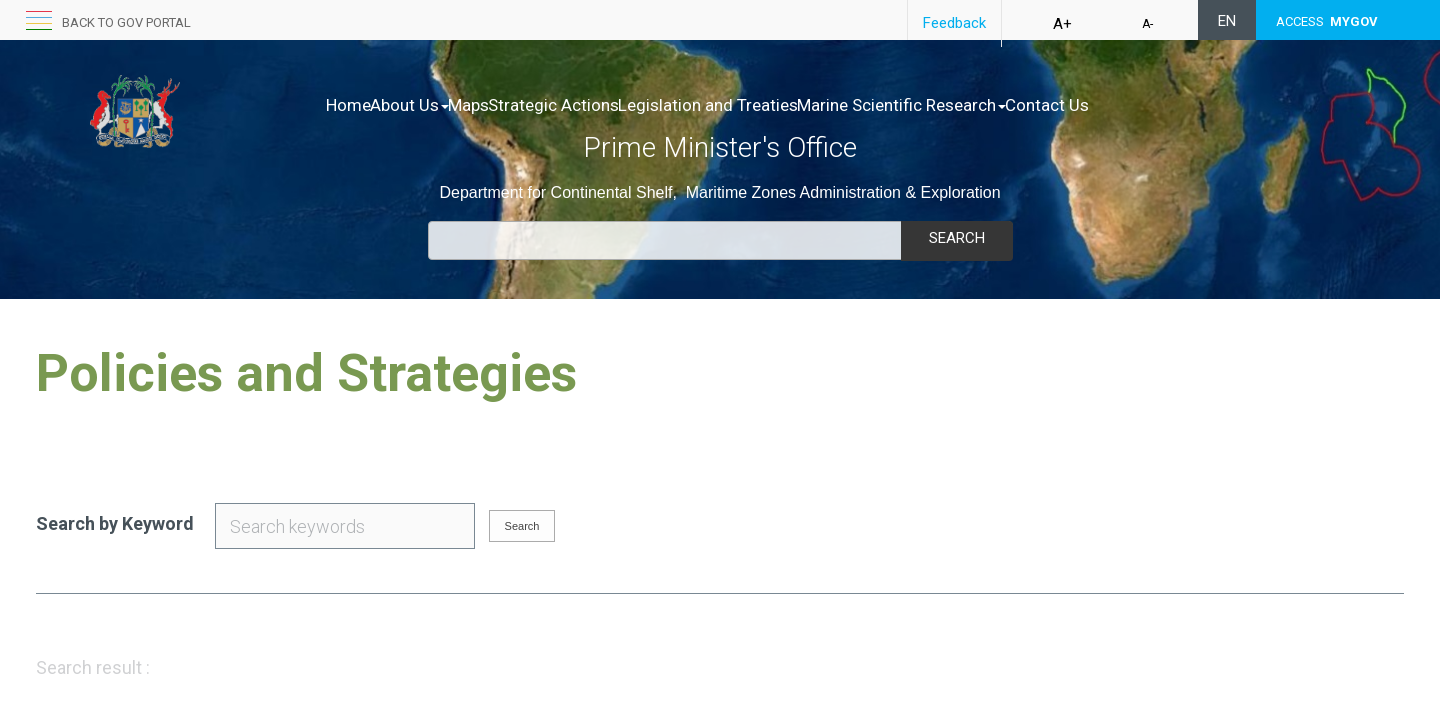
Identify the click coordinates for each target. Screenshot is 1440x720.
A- (1147, 24)
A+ (1062, 24)
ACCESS (1327, 21)
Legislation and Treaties (792, 105)
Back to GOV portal (126, 22)
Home (348, 105)
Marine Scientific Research (1006, 105)
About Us (430, 105)
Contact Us (1173, 105)
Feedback (954, 23)
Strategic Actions (616, 105)
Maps (510, 105)
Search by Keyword (115, 523)
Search (957, 238)
